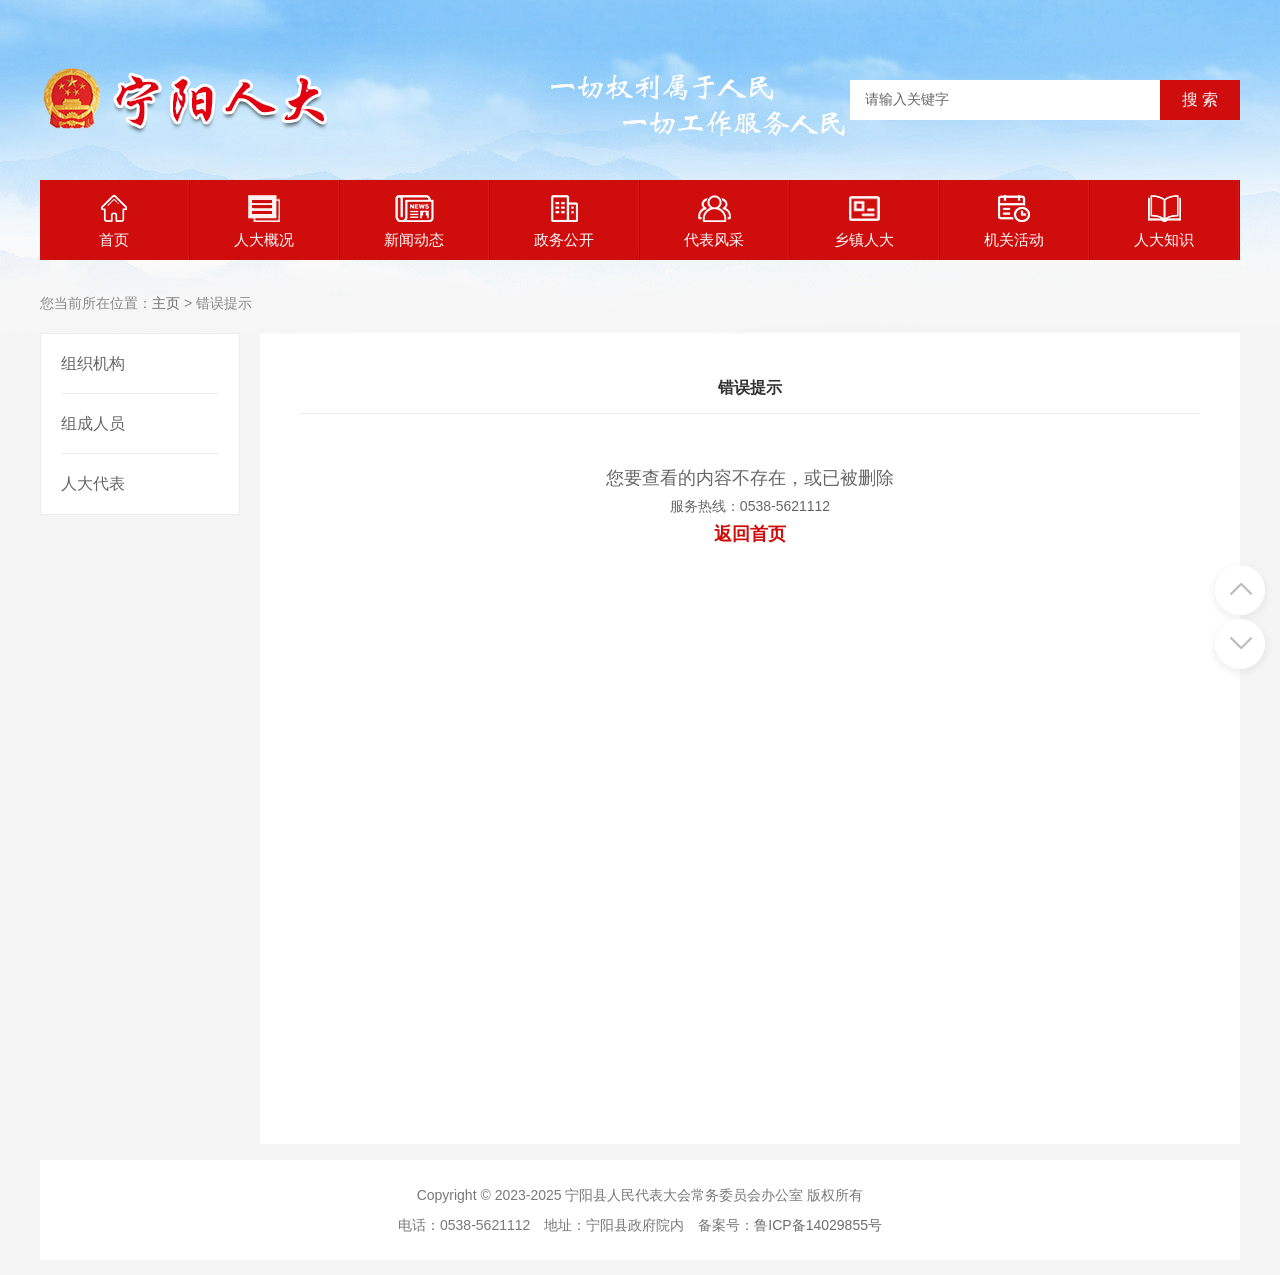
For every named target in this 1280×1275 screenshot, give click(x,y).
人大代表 (93, 483)
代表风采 (714, 221)
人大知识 (1164, 221)
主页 (166, 303)
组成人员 (93, 423)
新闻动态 (414, 221)
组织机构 (93, 363)
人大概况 (264, 221)
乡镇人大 (864, 221)
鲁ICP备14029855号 (818, 1225)
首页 (114, 221)
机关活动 (1014, 221)
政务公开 (564, 221)
